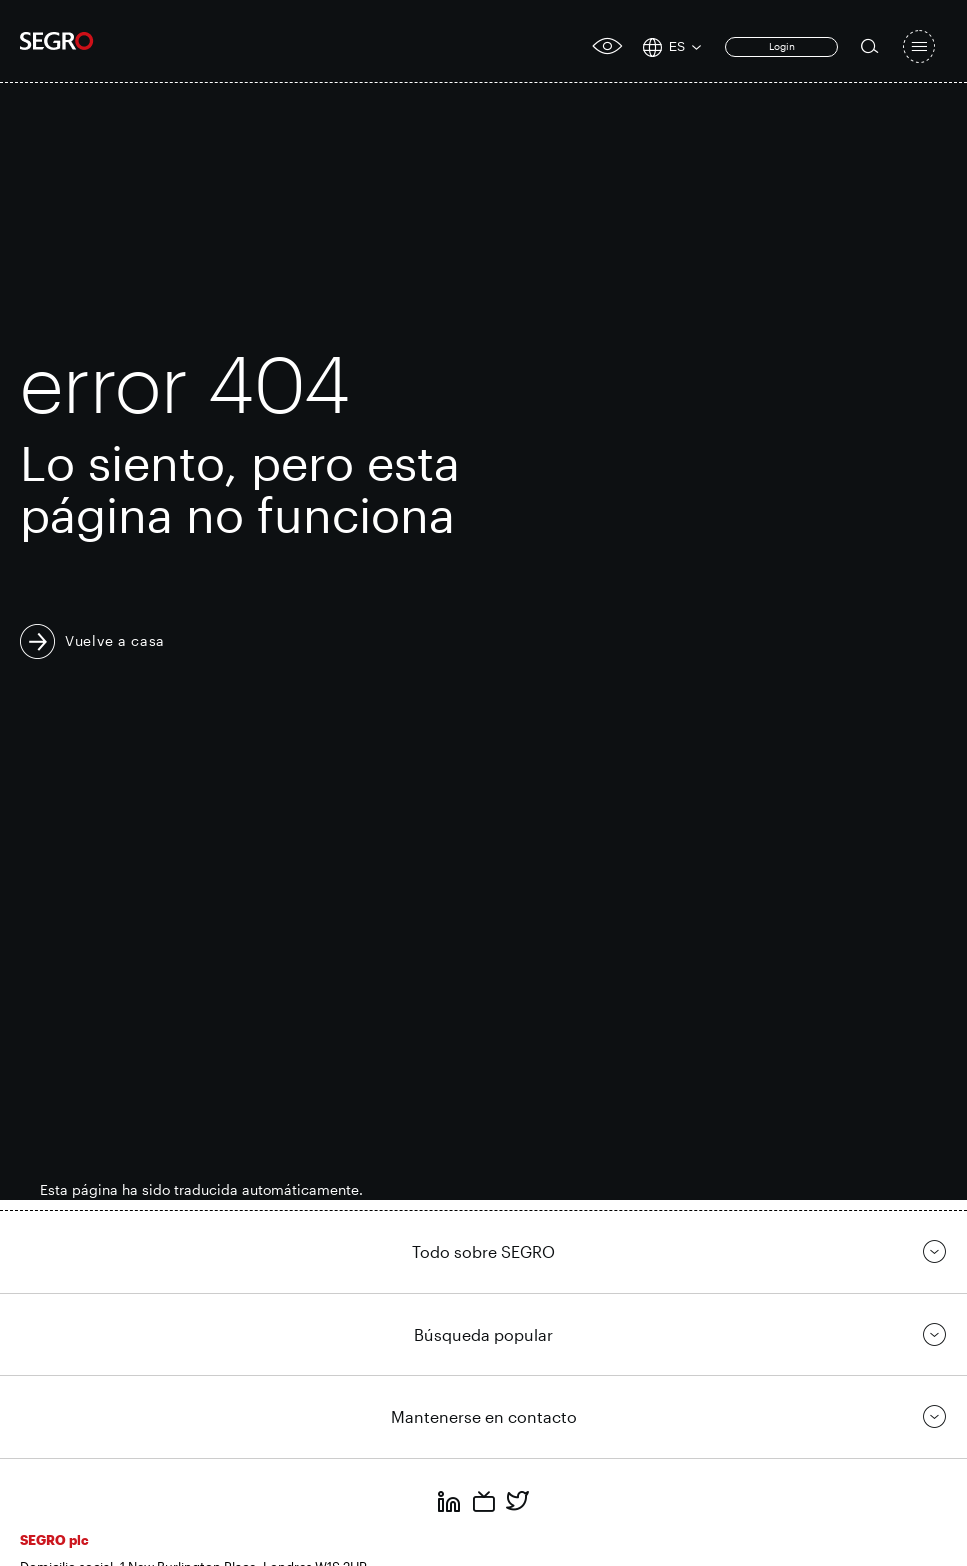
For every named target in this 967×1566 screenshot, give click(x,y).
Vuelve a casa (115, 640)
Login (782, 46)
